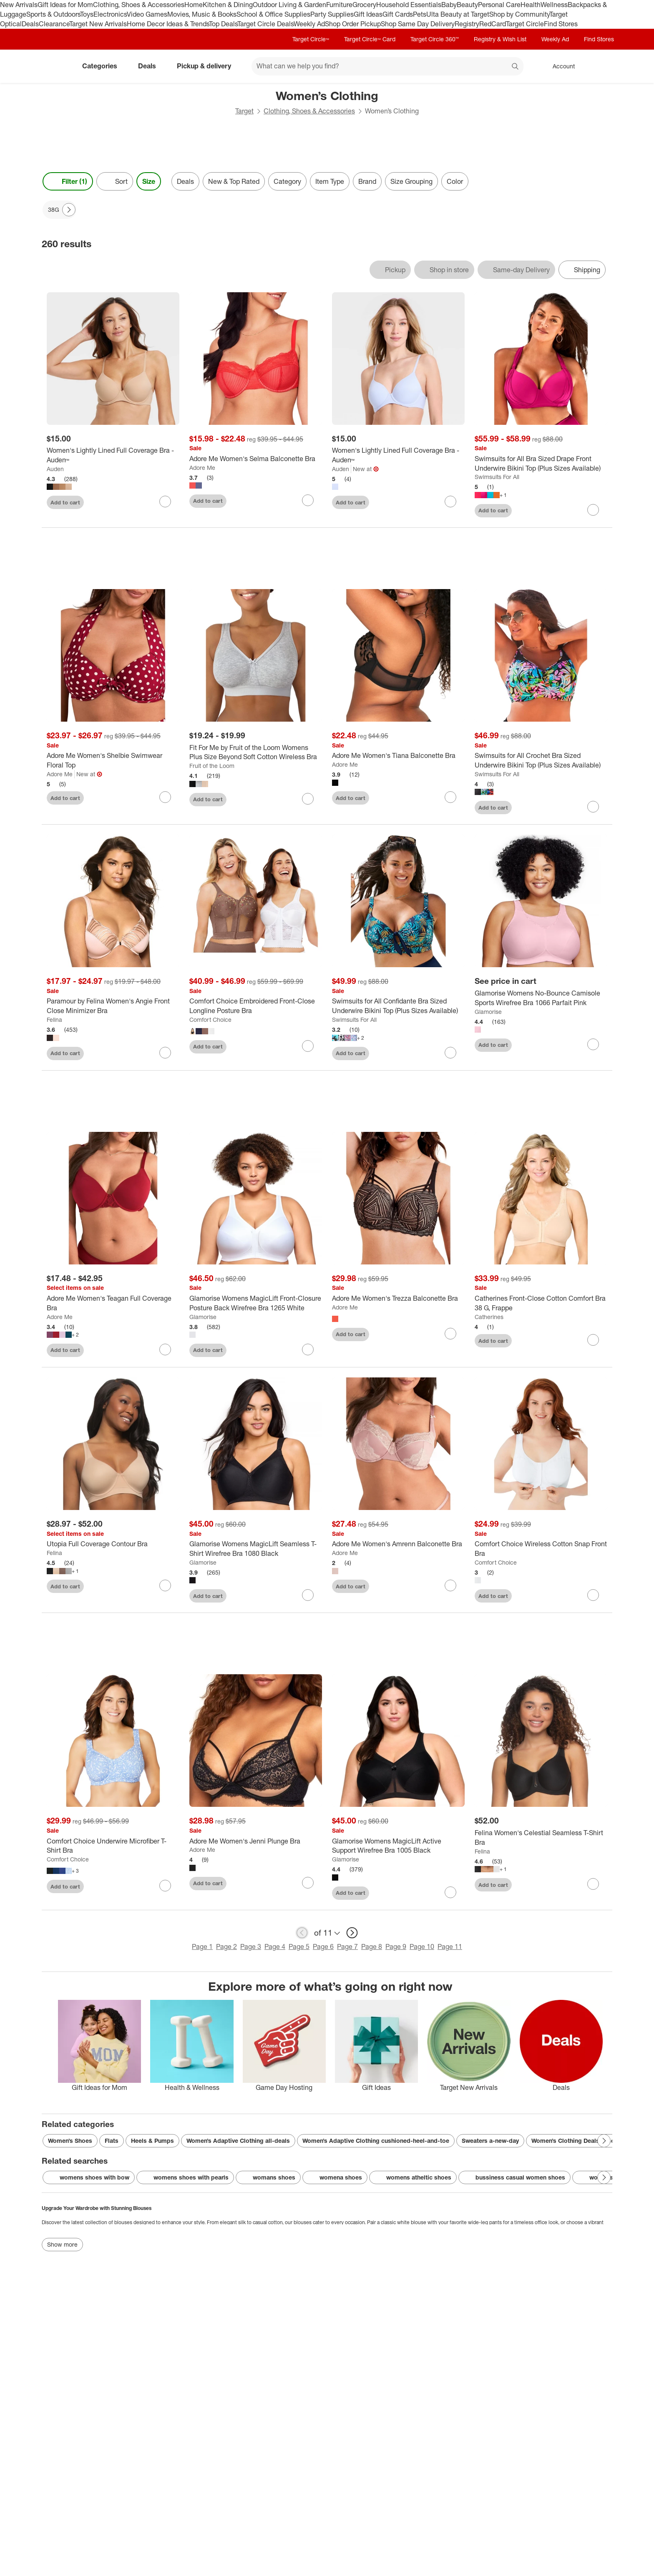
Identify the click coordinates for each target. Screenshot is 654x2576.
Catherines (489, 1316)
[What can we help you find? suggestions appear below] (387, 66)
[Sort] (114, 181)
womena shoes (335, 2177)
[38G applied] (59, 210)
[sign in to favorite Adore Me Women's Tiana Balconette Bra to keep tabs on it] (450, 797)
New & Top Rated (233, 181)
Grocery (364, 4)
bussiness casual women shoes (514, 2177)
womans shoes (268, 2177)
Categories (103, 66)
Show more (62, 2244)
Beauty (467, 4)
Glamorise (488, 1011)
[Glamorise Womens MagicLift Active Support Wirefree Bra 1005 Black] (398, 1846)
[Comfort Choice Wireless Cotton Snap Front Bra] (541, 1548)
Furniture (339, 4)
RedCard (492, 24)
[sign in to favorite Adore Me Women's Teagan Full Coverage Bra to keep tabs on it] (165, 1349)
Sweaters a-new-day (490, 2140)
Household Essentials (408, 4)
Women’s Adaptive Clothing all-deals (238, 2140)
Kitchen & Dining (228, 4)
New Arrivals (19, 4)
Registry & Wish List (500, 39)
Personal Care (499, 4)
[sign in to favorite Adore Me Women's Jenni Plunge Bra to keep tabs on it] (308, 1883)
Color (455, 181)
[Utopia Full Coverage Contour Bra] (113, 1544)
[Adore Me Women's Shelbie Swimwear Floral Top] (113, 760)
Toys (86, 14)
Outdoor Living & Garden (289, 4)
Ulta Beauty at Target (457, 14)
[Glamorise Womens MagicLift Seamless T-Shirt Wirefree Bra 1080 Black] (255, 1548)
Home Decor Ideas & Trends (168, 24)
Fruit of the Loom (211, 765)
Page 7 (347, 1946)
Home (193, 4)
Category (287, 181)
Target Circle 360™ (434, 39)
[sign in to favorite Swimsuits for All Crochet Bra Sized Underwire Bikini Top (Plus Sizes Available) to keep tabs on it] (593, 807)
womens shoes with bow (88, 2177)
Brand (367, 181)
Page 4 (274, 1946)
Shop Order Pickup (353, 24)
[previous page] (302, 1932)
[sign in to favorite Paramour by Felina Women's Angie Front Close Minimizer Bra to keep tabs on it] (165, 1052)
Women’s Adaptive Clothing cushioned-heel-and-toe (375, 2140)
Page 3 (250, 1946)
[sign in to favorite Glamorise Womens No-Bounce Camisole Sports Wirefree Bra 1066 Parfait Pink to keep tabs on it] (593, 1044)
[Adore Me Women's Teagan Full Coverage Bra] (113, 1303)
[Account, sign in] (559, 66)
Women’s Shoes (70, 2140)
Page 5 (299, 1946)
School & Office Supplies (273, 14)
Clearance (54, 24)
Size (148, 181)
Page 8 (371, 1946)
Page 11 (450, 1946)
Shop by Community (519, 14)
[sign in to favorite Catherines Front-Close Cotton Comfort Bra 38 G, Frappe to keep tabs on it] (593, 1340)
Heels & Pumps (152, 2140)
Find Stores (561, 24)
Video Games (147, 14)
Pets (419, 14)
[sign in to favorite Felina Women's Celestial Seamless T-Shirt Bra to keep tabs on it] (593, 1884)
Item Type (329, 181)
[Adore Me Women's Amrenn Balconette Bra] (398, 1544)
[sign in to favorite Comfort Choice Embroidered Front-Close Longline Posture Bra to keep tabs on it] (308, 1046)
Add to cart (65, 502)
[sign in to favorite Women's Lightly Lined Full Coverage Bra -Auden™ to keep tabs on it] (450, 501)
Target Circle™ (310, 39)
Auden (55, 468)
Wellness (554, 4)
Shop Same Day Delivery (418, 24)
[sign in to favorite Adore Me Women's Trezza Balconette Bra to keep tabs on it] (450, 1333)
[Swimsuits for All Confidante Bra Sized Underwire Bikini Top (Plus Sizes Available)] (398, 1006)
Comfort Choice (210, 1019)
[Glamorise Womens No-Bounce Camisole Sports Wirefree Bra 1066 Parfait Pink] (541, 998)
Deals (30, 24)
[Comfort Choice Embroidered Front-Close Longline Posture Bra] (255, 1006)
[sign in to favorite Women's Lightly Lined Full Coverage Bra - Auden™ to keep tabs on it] (165, 501)
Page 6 (323, 1946)
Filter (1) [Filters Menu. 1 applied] (67, 181)
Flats (111, 2140)
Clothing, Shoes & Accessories (138, 4)
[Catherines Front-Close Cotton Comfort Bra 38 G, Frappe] (541, 1303)
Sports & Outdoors (53, 14)
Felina (54, 1019)
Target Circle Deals (265, 24)
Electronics (110, 14)
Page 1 (202, 1946)
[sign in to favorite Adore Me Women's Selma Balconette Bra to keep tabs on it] (308, 500)
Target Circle (525, 24)
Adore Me (202, 467)
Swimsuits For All (497, 476)
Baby (449, 4)
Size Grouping (411, 181)
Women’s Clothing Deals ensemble (580, 2140)
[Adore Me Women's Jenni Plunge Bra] (255, 1841)
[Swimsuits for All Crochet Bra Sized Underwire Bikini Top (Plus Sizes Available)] (541, 760)
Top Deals (223, 24)
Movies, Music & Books (201, 14)
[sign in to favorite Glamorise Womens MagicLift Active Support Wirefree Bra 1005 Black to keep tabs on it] (450, 1892)
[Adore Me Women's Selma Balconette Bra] (255, 459)
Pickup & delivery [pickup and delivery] (207, 66)
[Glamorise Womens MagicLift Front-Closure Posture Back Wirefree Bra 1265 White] (255, 1303)
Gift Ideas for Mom (65, 4)
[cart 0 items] (601, 66)
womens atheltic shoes (413, 2177)
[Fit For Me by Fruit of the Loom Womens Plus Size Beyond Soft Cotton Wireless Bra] (255, 752)
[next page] (352, 1932)
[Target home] (53, 66)
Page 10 (422, 1946)
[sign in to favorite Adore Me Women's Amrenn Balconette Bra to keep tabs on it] (450, 1585)
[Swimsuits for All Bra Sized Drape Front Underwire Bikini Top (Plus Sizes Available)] (541, 463)
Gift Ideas (368, 14)
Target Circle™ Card (369, 39)
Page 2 (226, 1946)
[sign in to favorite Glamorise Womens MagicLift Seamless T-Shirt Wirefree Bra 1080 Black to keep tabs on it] (308, 1595)
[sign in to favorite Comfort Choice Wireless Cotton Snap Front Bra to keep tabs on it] (593, 1595)
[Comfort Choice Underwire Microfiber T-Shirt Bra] (113, 1846)
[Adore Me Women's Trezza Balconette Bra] (398, 1298)
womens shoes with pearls (185, 2177)
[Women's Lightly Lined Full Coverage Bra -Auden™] (398, 455)
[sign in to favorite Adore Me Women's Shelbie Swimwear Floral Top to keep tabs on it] (165, 797)
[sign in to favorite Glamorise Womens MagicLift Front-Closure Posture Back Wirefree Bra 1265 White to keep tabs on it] (308, 1349)
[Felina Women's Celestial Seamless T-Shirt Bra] (541, 1837)
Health (531, 4)
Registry (467, 24)
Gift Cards (397, 14)
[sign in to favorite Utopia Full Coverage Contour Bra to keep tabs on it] (165, 1585)
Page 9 (395, 1946)
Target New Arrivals (98, 24)
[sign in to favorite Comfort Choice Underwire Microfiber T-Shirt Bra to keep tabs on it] (165, 1885)
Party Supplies (332, 14)
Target (244, 111)
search (515, 67)
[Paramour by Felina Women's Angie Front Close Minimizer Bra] (113, 1006)
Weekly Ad (309, 24)
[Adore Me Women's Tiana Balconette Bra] (398, 755)
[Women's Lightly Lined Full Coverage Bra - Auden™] (113, 455)
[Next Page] (68, 209)
